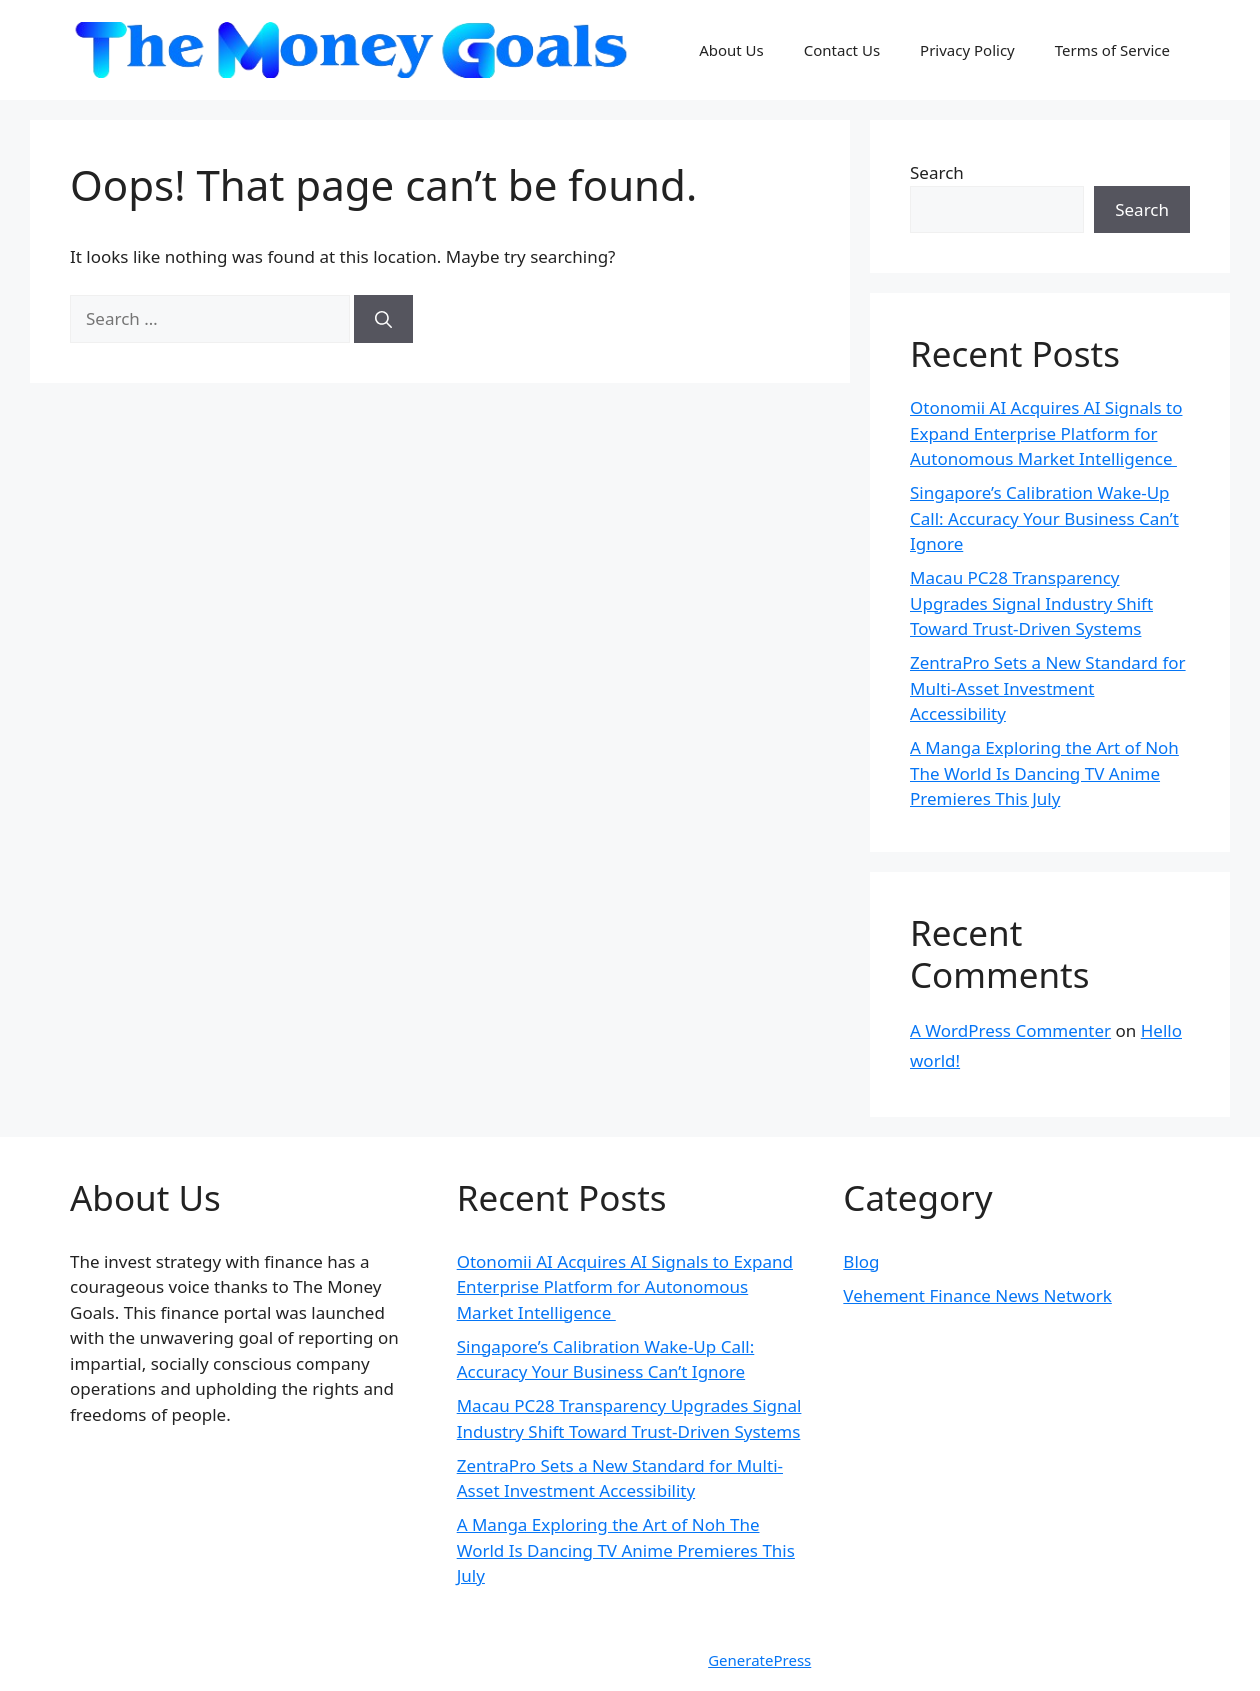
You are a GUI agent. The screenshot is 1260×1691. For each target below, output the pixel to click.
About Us (731, 50)
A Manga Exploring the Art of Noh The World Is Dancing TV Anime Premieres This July (1044, 773)
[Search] (383, 319)
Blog (861, 1261)
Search (937, 172)
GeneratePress (759, 1660)
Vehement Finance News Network (977, 1295)
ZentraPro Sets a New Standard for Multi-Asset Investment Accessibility (1048, 688)
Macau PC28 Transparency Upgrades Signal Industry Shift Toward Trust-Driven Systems (1031, 603)
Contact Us (842, 50)
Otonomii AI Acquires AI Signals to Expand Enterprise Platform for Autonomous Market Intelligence (1046, 433)
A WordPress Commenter (1010, 1030)
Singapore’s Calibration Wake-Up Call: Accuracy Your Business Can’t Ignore (1044, 518)
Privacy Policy (967, 50)
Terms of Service (1112, 50)
